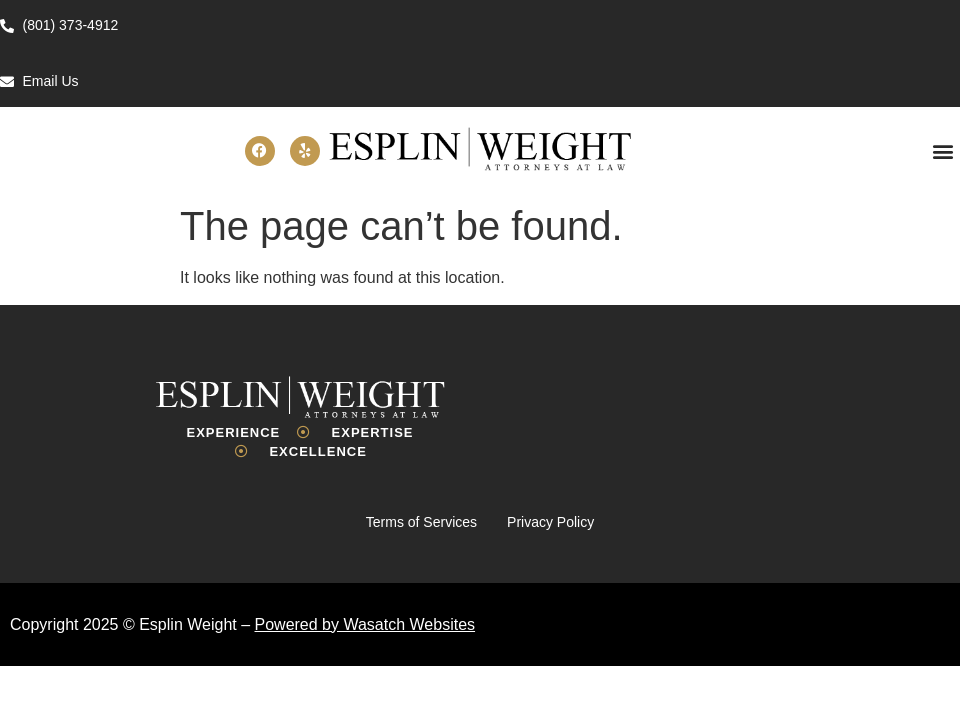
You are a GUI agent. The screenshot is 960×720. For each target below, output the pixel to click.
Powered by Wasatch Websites (365, 624)
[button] (943, 150)
